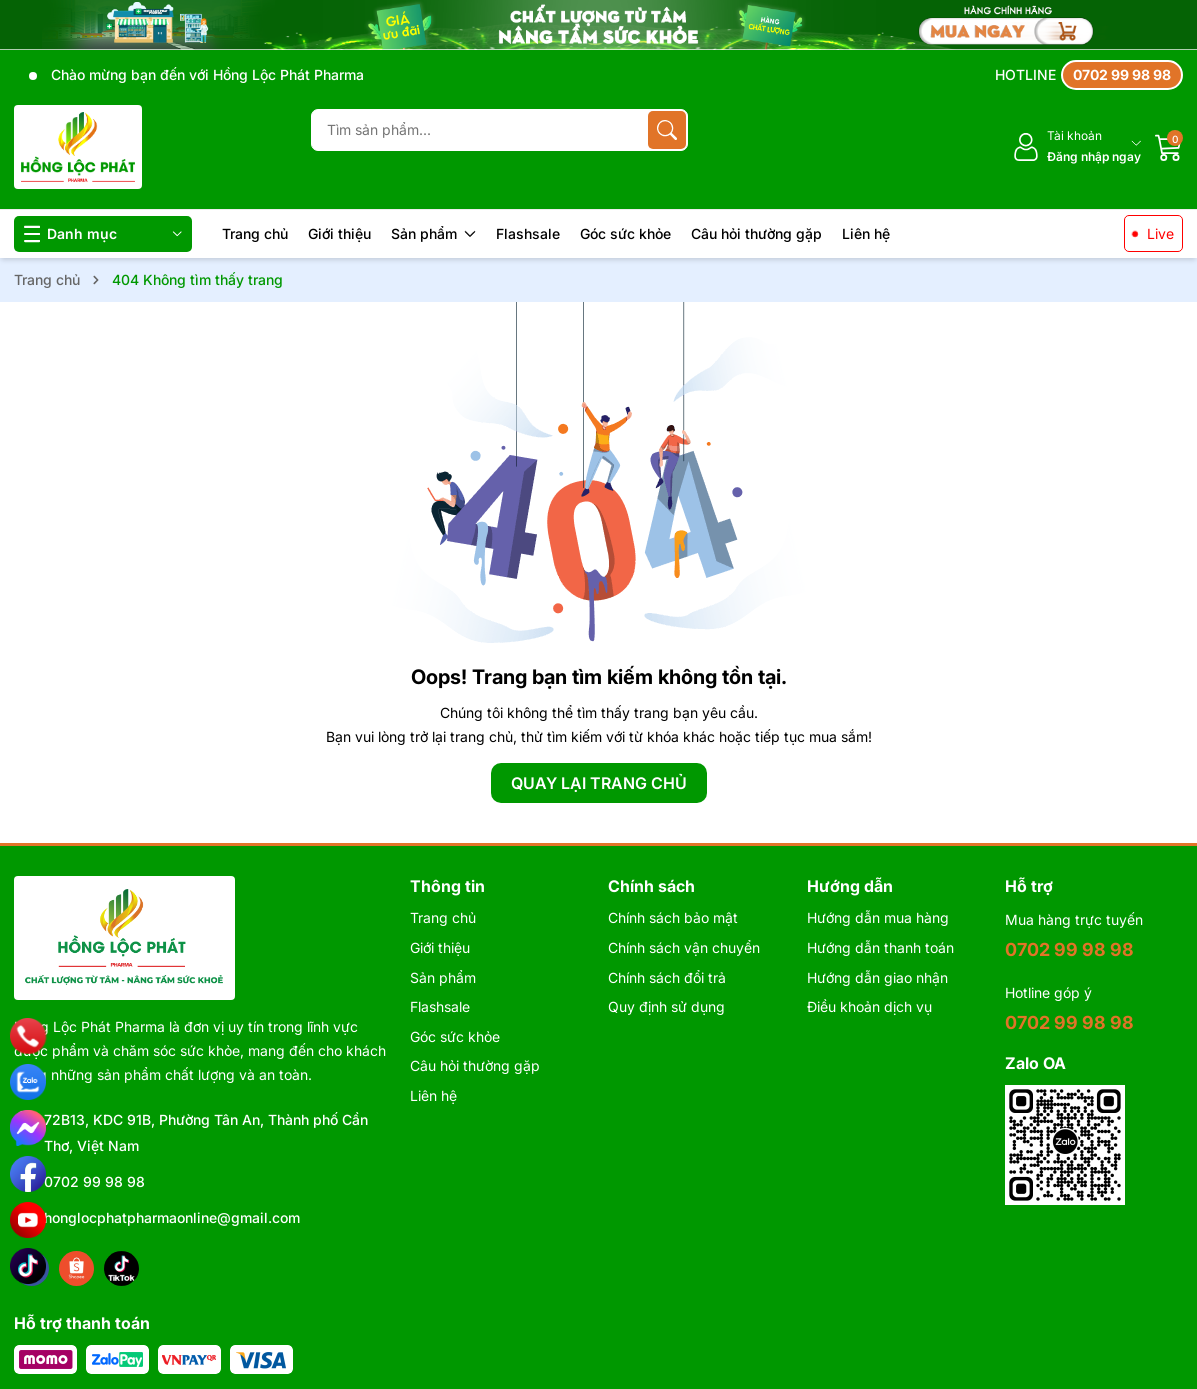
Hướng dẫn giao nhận (877, 977)
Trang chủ (255, 233)
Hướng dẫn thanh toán (880, 947)
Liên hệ (866, 233)
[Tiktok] (121, 1268)
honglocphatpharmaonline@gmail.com (172, 1217)
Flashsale (528, 233)
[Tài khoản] (1076, 146)
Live (1160, 233)
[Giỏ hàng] (1169, 147)
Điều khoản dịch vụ (869, 1006)
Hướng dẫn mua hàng (878, 917)
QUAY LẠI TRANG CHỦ (599, 783)
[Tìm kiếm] (667, 130)
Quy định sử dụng (666, 1006)
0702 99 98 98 (94, 1181)
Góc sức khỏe (625, 233)
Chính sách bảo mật (673, 917)
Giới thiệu (339, 233)
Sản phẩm (433, 233)
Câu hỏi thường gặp (756, 233)
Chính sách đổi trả (667, 977)
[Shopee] (76, 1268)
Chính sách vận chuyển (684, 947)
